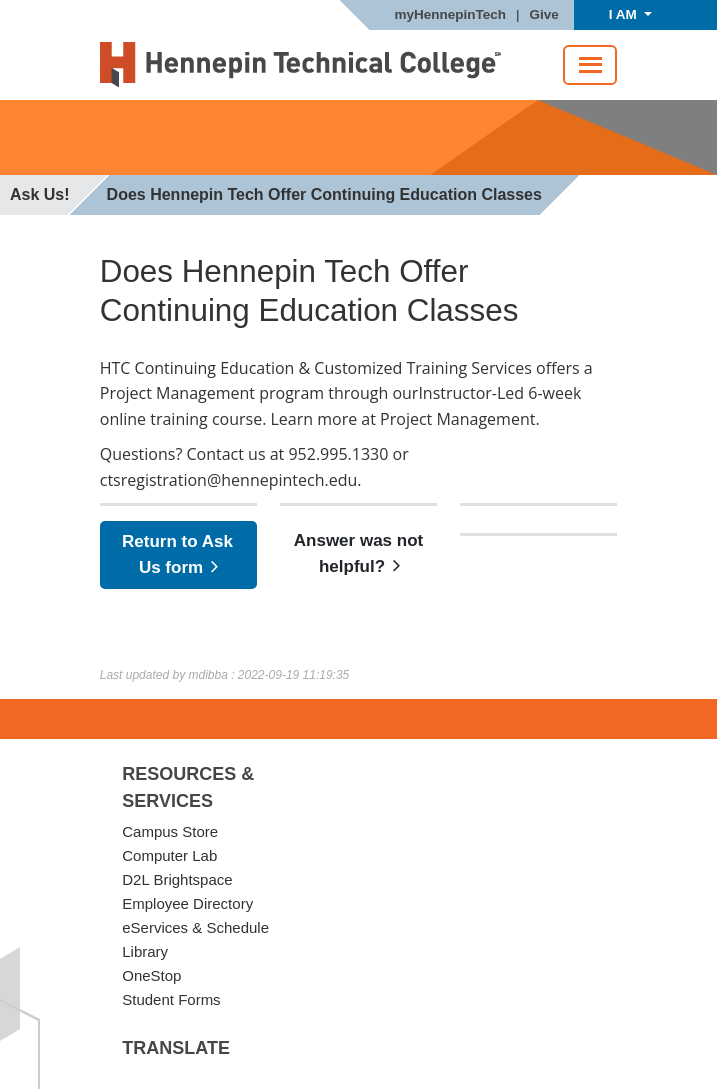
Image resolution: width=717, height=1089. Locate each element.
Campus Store (170, 831)
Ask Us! (40, 194)
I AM (625, 14)
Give (544, 15)
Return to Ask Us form (177, 555)
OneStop (151, 975)
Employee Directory (187, 903)
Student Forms (171, 999)
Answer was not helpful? (358, 554)
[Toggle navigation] (590, 65)
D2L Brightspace (177, 879)
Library (145, 951)
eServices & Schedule (195, 927)
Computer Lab (169, 855)
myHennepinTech (450, 15)
